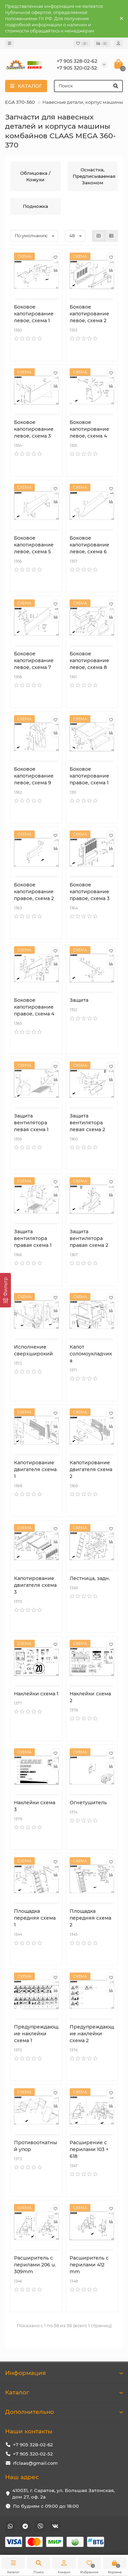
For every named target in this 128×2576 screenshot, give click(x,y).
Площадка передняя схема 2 (90, 1918)
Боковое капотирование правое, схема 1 (89, 776)
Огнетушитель (88, 1802)
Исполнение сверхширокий (33, 1350)
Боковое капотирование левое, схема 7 (34, 660)
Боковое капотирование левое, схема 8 (89, 660)
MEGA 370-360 (18, 102)
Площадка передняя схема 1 (35, 1918)
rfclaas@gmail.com (35, 2463)
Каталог (64, 2392)
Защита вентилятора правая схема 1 (33, 1238)
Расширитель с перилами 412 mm (89, 2265)
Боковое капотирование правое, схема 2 (34, 891)
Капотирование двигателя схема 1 (35, 1469)
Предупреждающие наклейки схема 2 (92, 2034)
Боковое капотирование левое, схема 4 (89, 429)
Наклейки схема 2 (90, 1697)
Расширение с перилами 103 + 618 (89, 2149)
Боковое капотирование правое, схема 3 (90, 891)
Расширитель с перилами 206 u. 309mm (35, 2265)
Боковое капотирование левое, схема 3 (34, 429)
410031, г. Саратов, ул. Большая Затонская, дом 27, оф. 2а (63, 2494)
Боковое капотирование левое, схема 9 (34, 776)
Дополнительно (64, 2411)
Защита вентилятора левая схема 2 (87, 1123)
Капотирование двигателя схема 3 (35, 1585)
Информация (64, 2372)
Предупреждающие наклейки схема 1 (36, 2034)
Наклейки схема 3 (34, 1805)
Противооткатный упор (35, 2145)
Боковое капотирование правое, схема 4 (34, 1007)
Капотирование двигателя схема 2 (91, 1469)
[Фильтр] (5, 1290)
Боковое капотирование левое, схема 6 (89, 545)
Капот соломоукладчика (91, 1354)
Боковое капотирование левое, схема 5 (34, 545)
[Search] (88, 86)
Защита (79, 1000)
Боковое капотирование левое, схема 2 (89, 314)
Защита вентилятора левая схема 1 (31, 1123)
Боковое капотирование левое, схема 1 (34, 314)
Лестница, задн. (90, 1578)
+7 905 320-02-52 (33, 2454)
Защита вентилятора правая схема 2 (89, 1238)
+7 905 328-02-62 (33, 2444)
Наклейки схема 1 (36, 1694)
